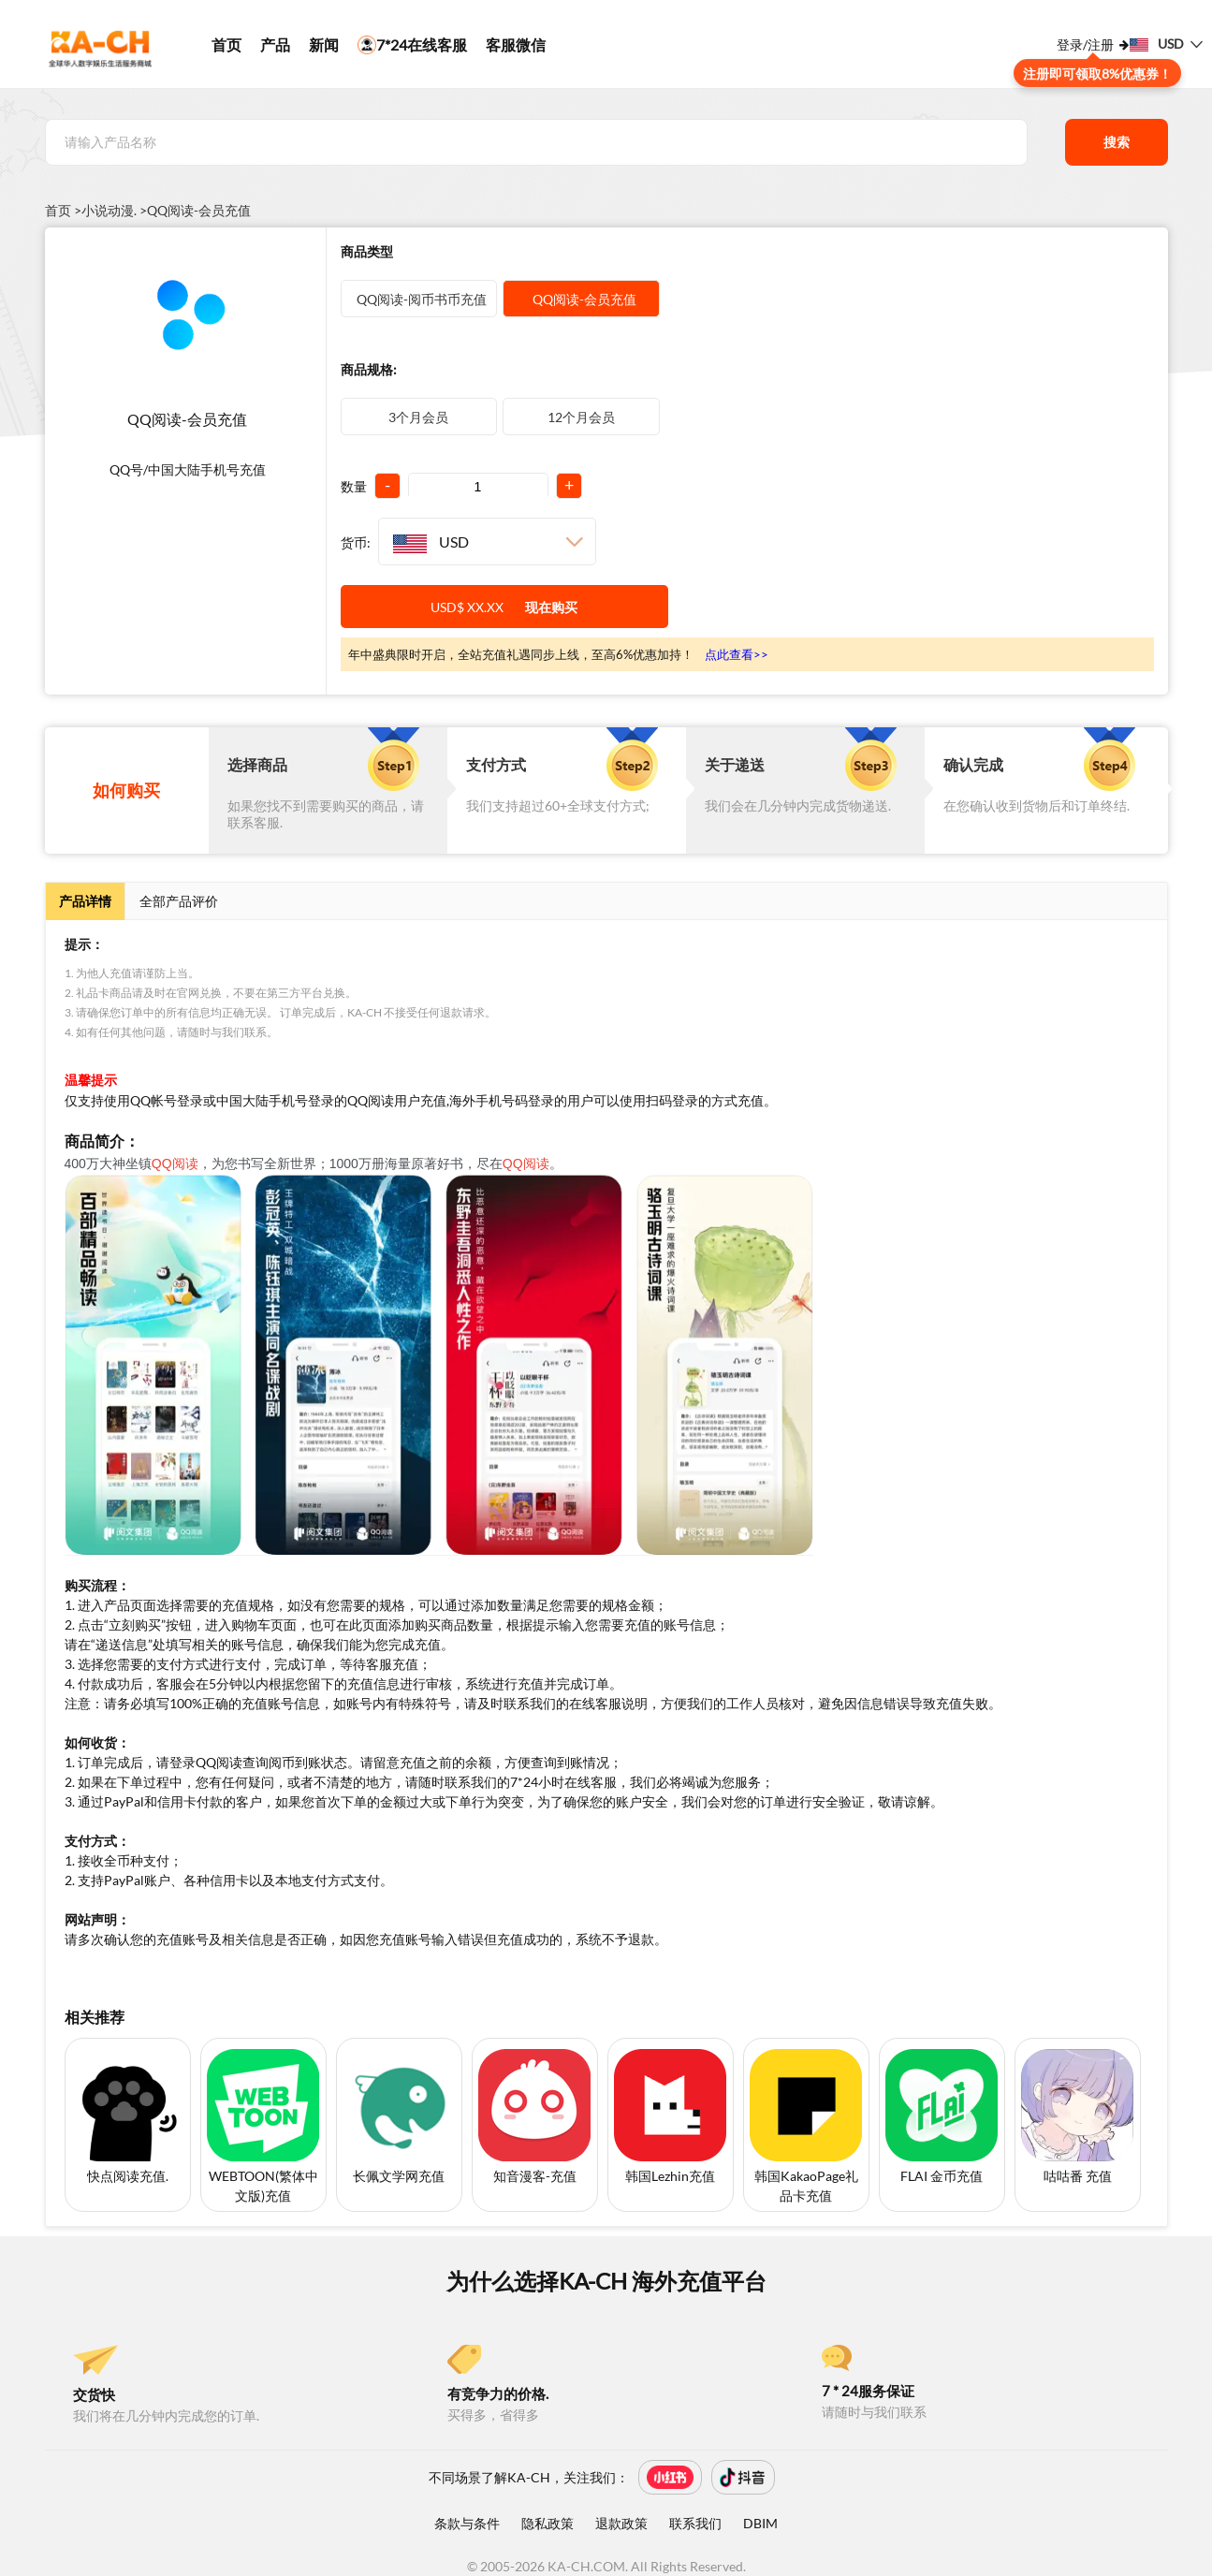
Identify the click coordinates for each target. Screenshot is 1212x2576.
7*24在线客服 (412, 45)
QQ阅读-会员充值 (199, 210)
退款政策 (621, 2523)
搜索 (1116, 142)
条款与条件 (467, 2523)
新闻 (324, 44)
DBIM (760, 2523)
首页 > (63, 210)
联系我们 (695, 2523)
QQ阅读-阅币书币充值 (419, 299)
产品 (275, 44)
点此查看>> (736, 654)
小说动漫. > (114, 210)
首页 (226, 44)
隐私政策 (547, 2523)
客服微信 (516, 44)
